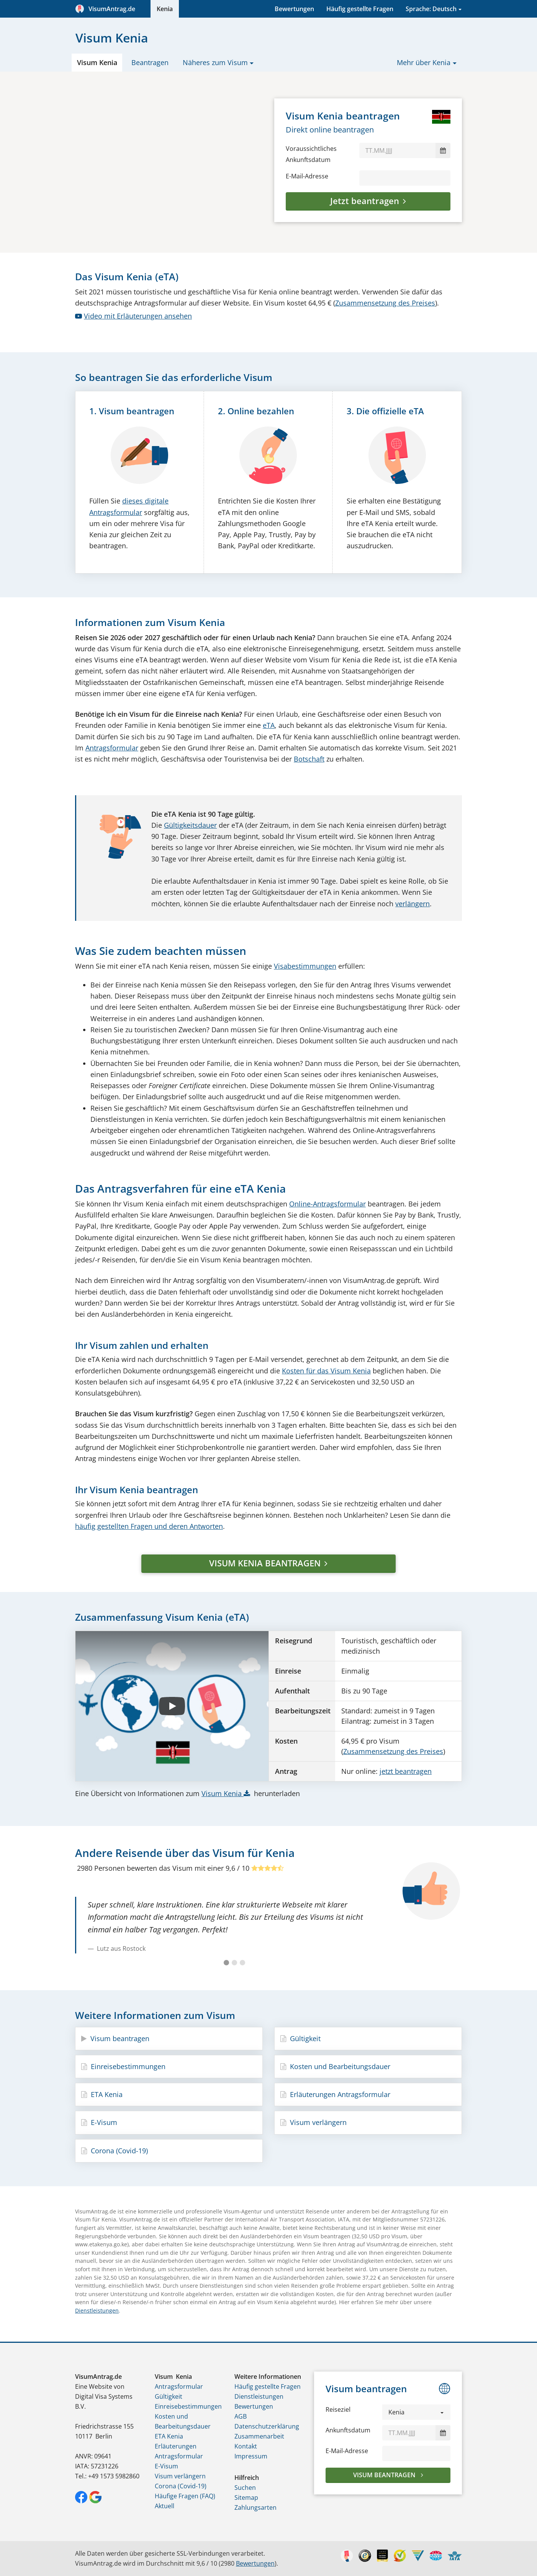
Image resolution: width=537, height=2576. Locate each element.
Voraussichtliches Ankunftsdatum (311, 154)
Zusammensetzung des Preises (385, 302)
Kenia (165, 9)
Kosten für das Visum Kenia (326, 1370)
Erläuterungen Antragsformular (335, 2094)
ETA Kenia (102, 2094)
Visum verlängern (313, 2122)
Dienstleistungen (97, 2310)
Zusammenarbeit (259, 2436)
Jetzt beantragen (364, 200)
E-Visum (99, 2122)
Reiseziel (338, 2409)
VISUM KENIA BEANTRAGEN (265, 1563)
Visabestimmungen (305, 966)
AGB (240, 2416)
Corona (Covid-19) (114, 2150)
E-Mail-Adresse (307, 176)
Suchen (245, 2487)
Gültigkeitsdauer (190, 825)
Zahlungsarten (255, 2507)
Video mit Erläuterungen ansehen (133, 315)
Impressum (250, 2456)
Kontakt (245, 2446)
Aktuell (164, 2506)
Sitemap (246, 2497)
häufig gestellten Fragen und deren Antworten (149, 1526)
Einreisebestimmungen (123, 2066)
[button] (416, 2412)
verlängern (412, 903)
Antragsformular (111, 747)
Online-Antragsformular (327, 1203)
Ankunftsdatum (348, 2430)
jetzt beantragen (406, 1771)
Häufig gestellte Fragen (359, 9)
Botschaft (309, 758)
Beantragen (150, 62)
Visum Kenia (97, 62)
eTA (269, 725)
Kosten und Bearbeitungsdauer (335, 2066)
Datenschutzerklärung (266, 2426)
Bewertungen (294, 9)
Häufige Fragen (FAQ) (185, 2496)
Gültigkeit (300, 2038)
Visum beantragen (115, 2038)
